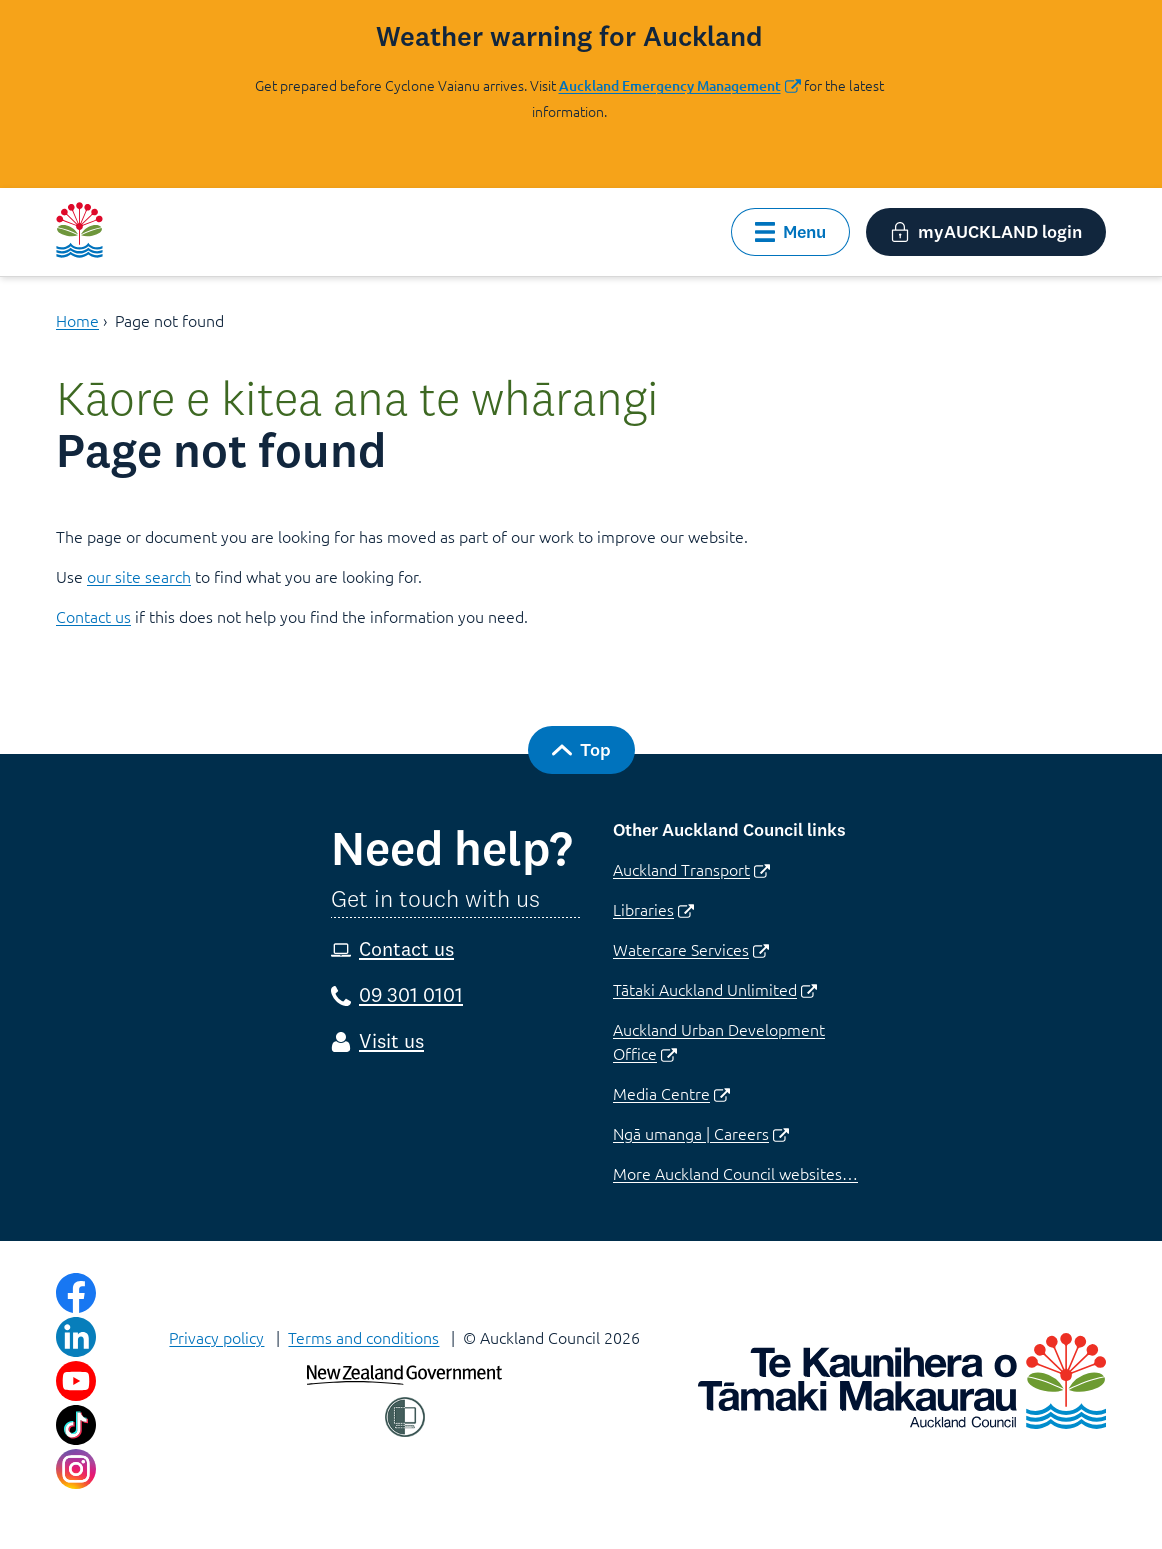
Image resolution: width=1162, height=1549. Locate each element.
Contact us (93, 616)
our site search (139, 576)
